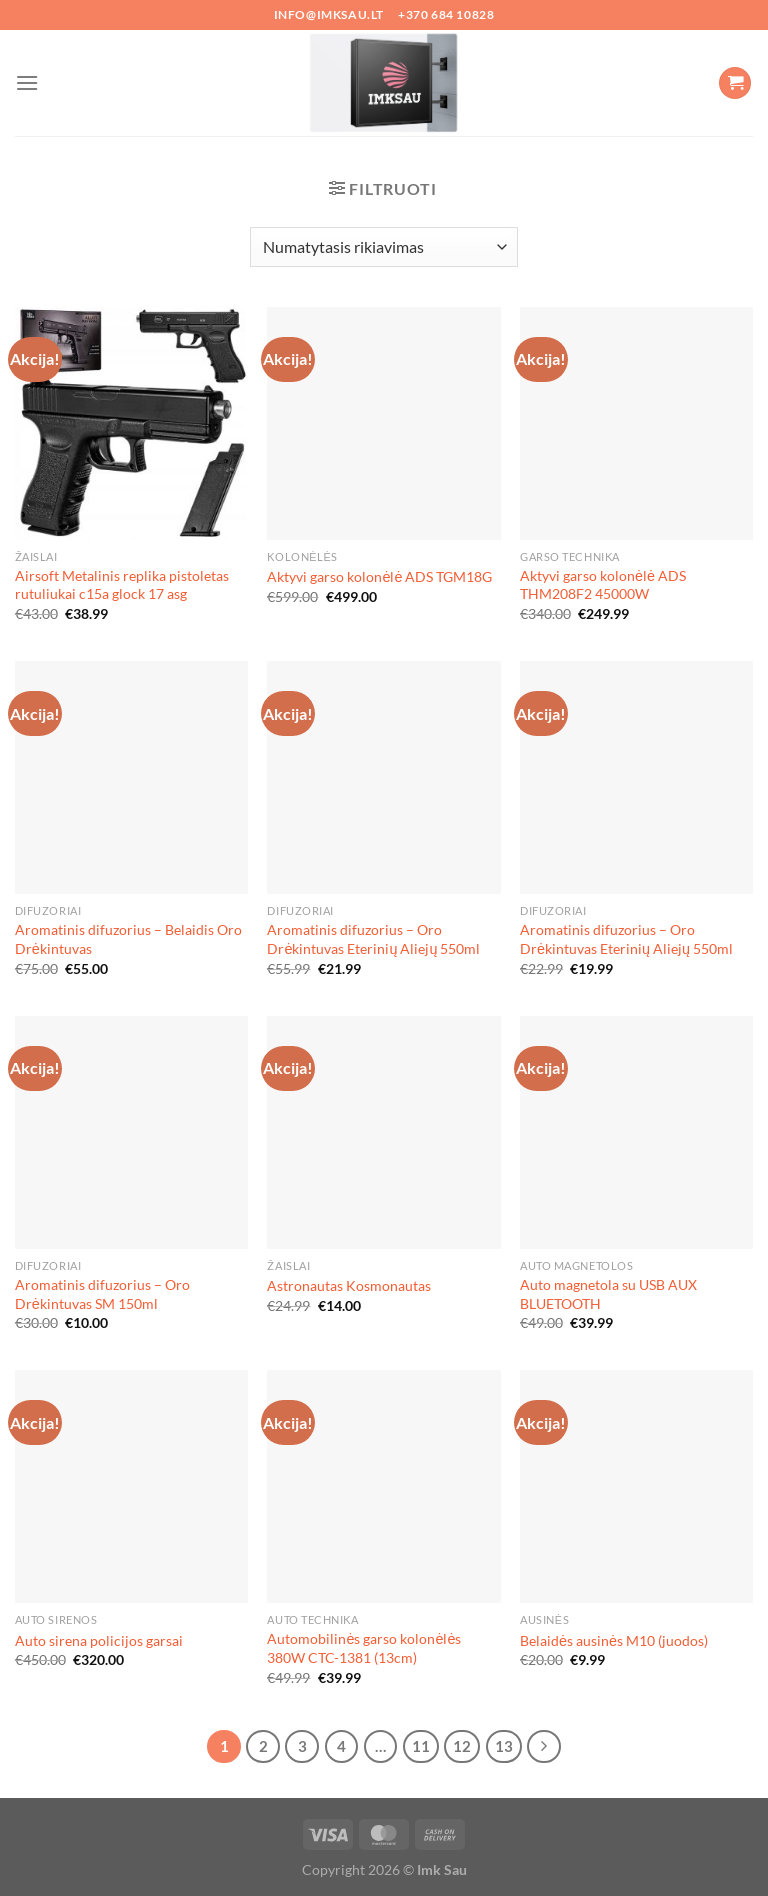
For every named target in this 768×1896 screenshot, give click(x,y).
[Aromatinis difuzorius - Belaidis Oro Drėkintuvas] (131, 777)
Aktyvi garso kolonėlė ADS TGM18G (379, 576)
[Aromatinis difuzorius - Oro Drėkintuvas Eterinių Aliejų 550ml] (383, 777)
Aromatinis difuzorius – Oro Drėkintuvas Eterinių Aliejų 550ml (373, 939)
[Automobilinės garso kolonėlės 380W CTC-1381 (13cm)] (383, 1486)
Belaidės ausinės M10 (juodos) (614, 1640)
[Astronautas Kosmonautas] (383, 1132)
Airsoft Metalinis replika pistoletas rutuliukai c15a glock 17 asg (122, 585)
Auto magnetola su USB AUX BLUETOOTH (608, 1294)
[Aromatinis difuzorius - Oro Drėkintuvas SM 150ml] (131, 1132)
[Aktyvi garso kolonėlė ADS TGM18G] (383, 423)
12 (462, 1746)
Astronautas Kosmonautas (349, 1285)
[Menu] (27, 82)
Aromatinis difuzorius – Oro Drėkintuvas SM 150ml (102, 1294)
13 (504, 1746)
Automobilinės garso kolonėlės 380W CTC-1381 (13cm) (364, 1648)
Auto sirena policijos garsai (99, 1640)
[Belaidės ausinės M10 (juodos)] (636, 1486)
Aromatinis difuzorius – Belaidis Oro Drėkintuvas (128, 939)
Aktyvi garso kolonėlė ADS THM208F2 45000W (603, 585)
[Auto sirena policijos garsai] (131, 1486)
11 (421, 1746)
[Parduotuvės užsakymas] (383, 247)
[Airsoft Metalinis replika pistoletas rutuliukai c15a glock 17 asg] (131, 423)
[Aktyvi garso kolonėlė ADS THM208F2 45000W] (636, 423)
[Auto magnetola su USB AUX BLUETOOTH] (636, 1132)
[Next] (544, 1747)
